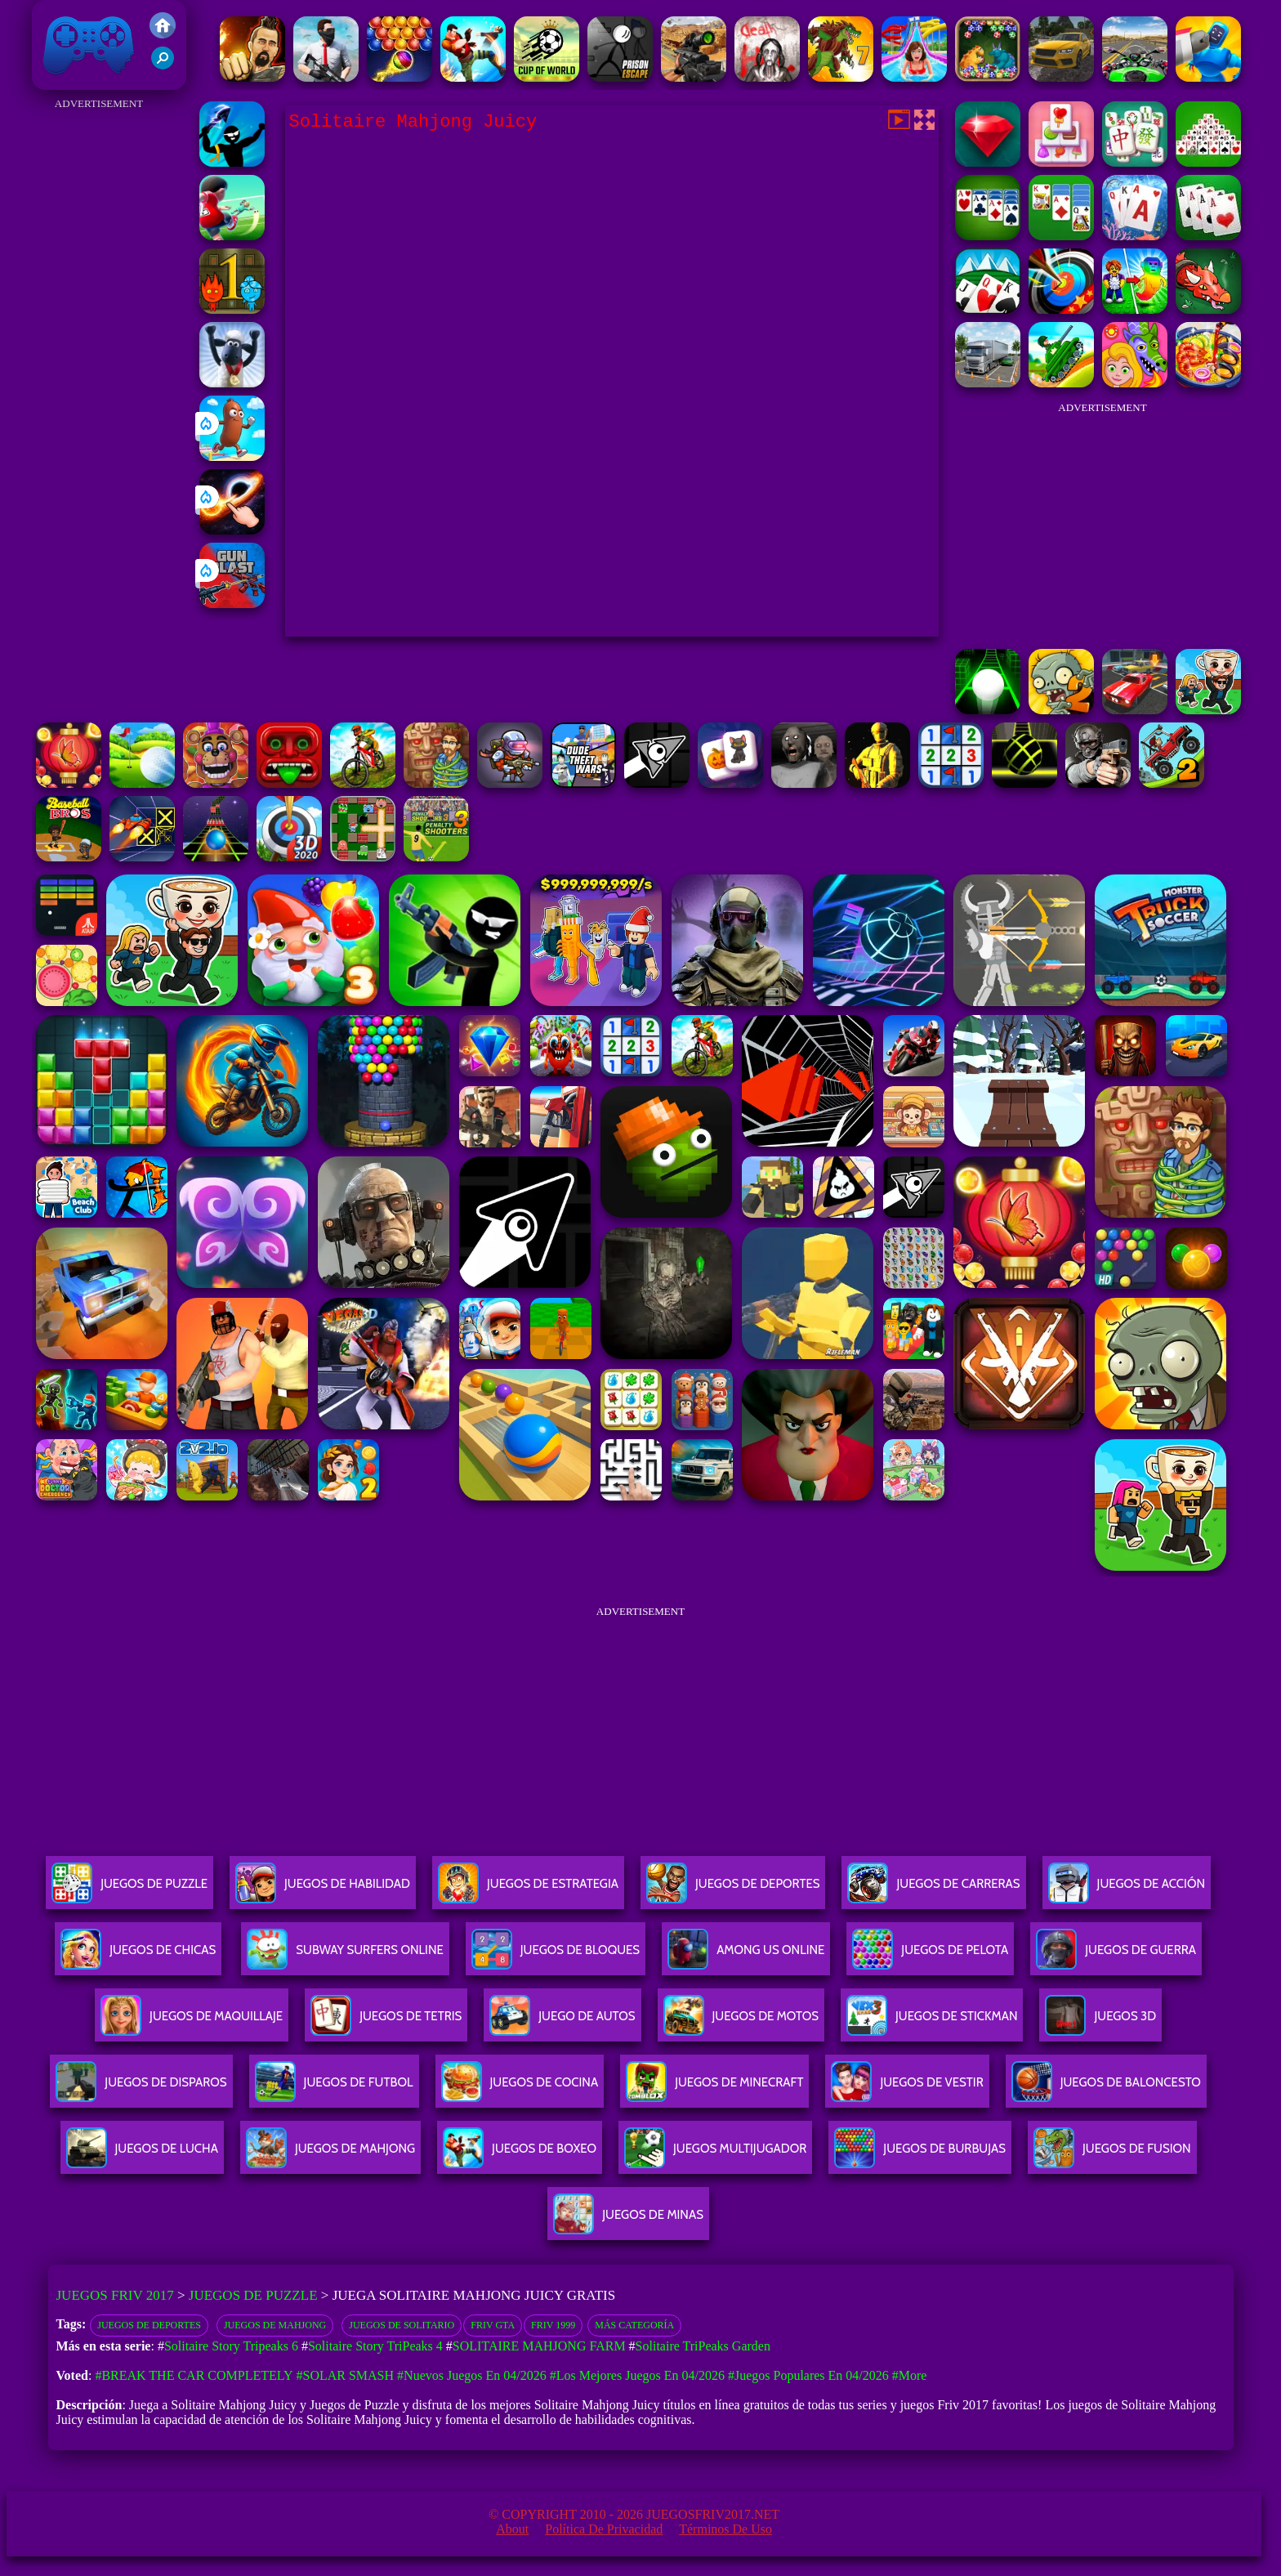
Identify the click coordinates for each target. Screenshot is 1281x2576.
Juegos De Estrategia (528, 1889)
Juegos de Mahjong (275, 2325)
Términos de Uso (725, 2529)
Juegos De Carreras (933, 1889)
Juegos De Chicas (138, 1956)
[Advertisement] (99, 359)
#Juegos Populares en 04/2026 (808, 2375)
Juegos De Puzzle (129, 1889)
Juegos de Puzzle (253, 2295)
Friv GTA (493, 2325)
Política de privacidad (604, 2529)
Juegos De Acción (1126, 1889)
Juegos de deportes (149, 2325)
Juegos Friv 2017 (89, 45)
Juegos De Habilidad (322, 1889)
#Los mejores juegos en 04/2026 (637, 2375)
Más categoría (634, 2325)
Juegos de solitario (401, 2325)
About (512, 2529)
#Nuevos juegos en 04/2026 (472, 2375)
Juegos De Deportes (732, 1889)
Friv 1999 (553, 2325)
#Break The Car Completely (193, 2375)
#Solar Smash (345, 2375)
